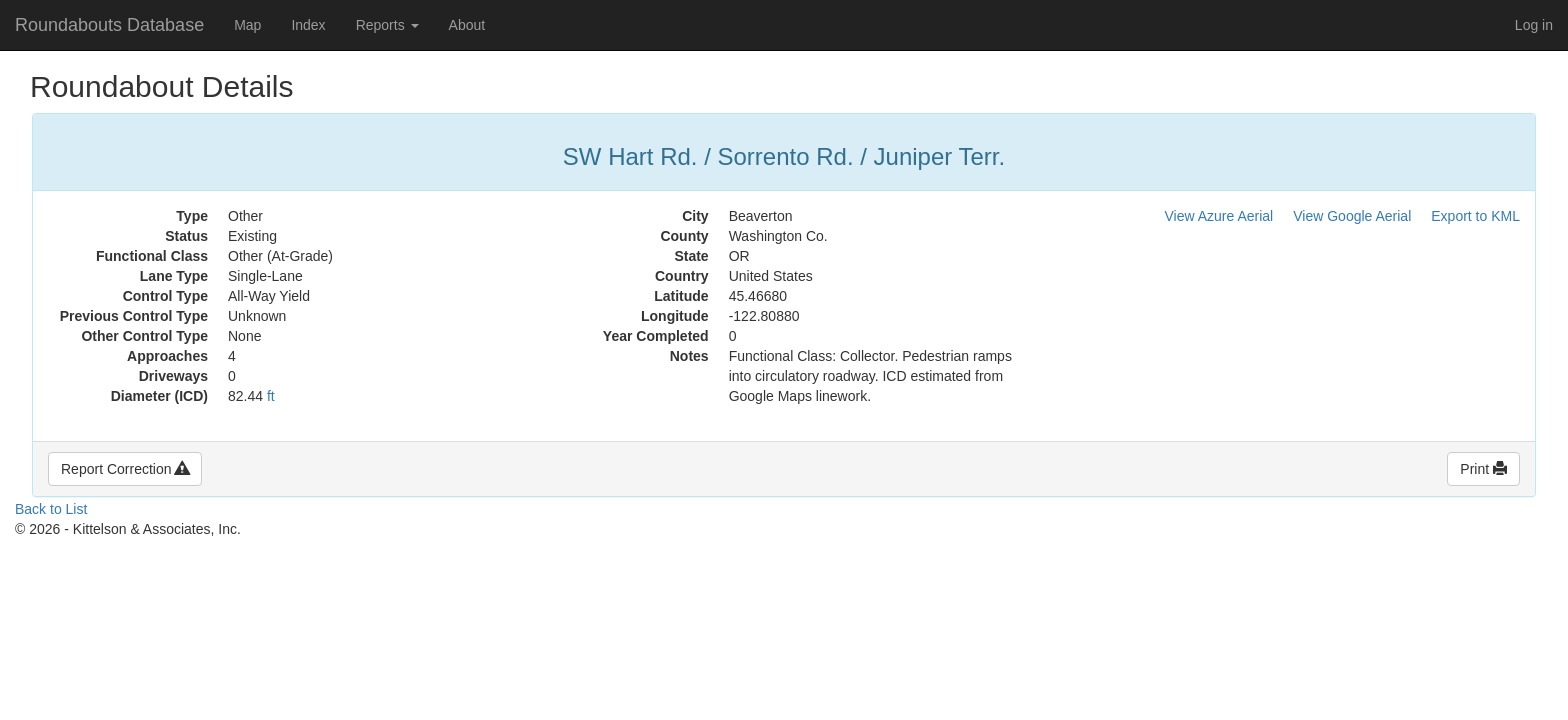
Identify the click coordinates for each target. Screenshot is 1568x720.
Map (247, 25)
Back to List (51, 509)
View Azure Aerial (1219, 216)
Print (1483, 469)
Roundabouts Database (109, 25)
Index (308, 25)
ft (271, 396)
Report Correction (125, 469)
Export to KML (1475, 216)
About (467, 25)
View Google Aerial (1352, 216)
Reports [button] (387, 25)
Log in (1534, 25)
